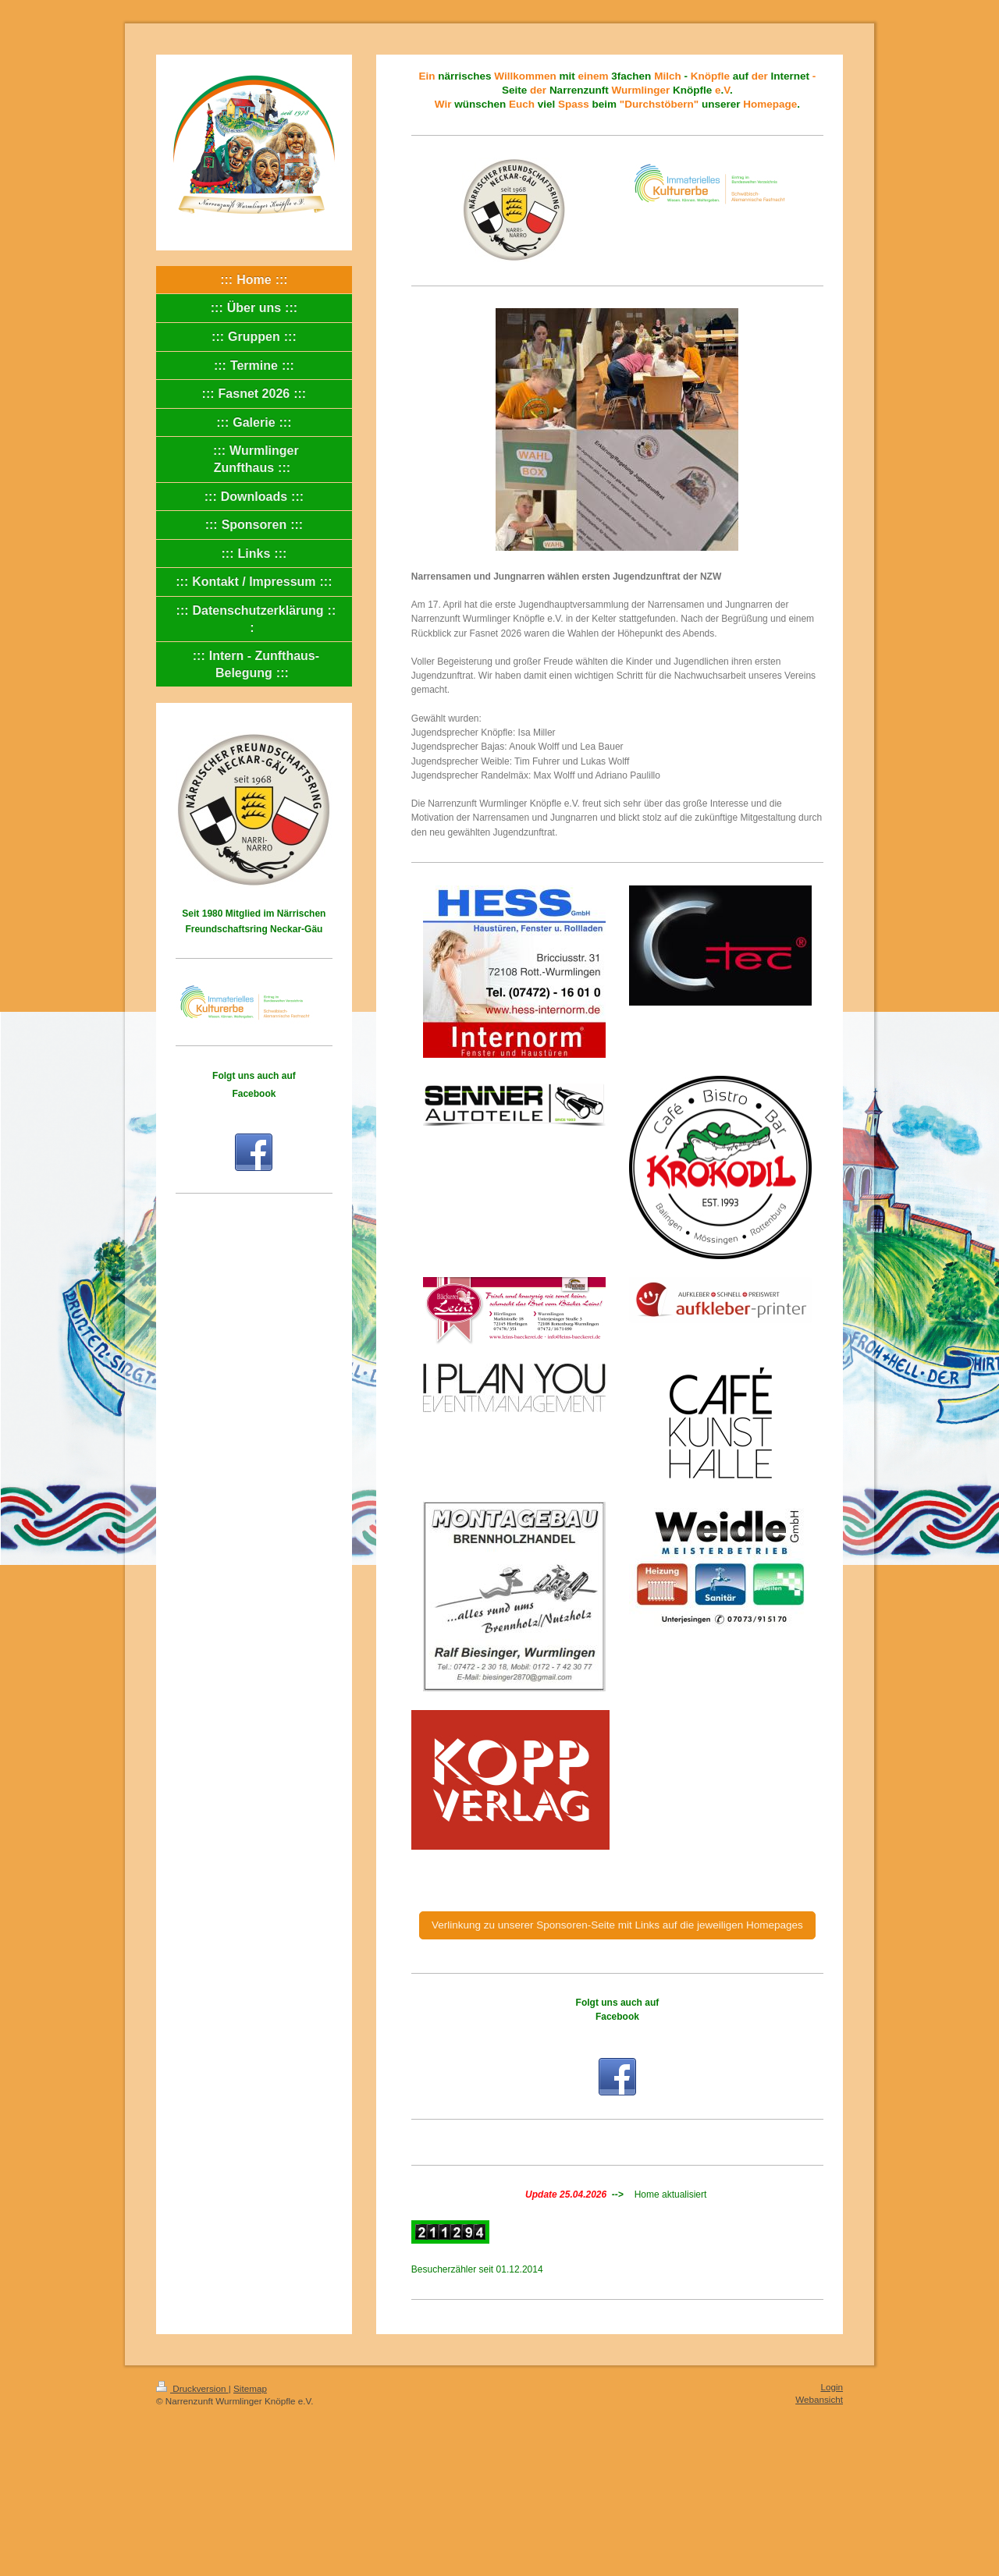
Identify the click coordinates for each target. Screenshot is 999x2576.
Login (831, 2387)
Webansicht (819, 2399)
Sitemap (250, 2388)
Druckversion (192, 2388)
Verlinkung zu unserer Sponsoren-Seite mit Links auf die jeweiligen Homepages (617, 1925)
